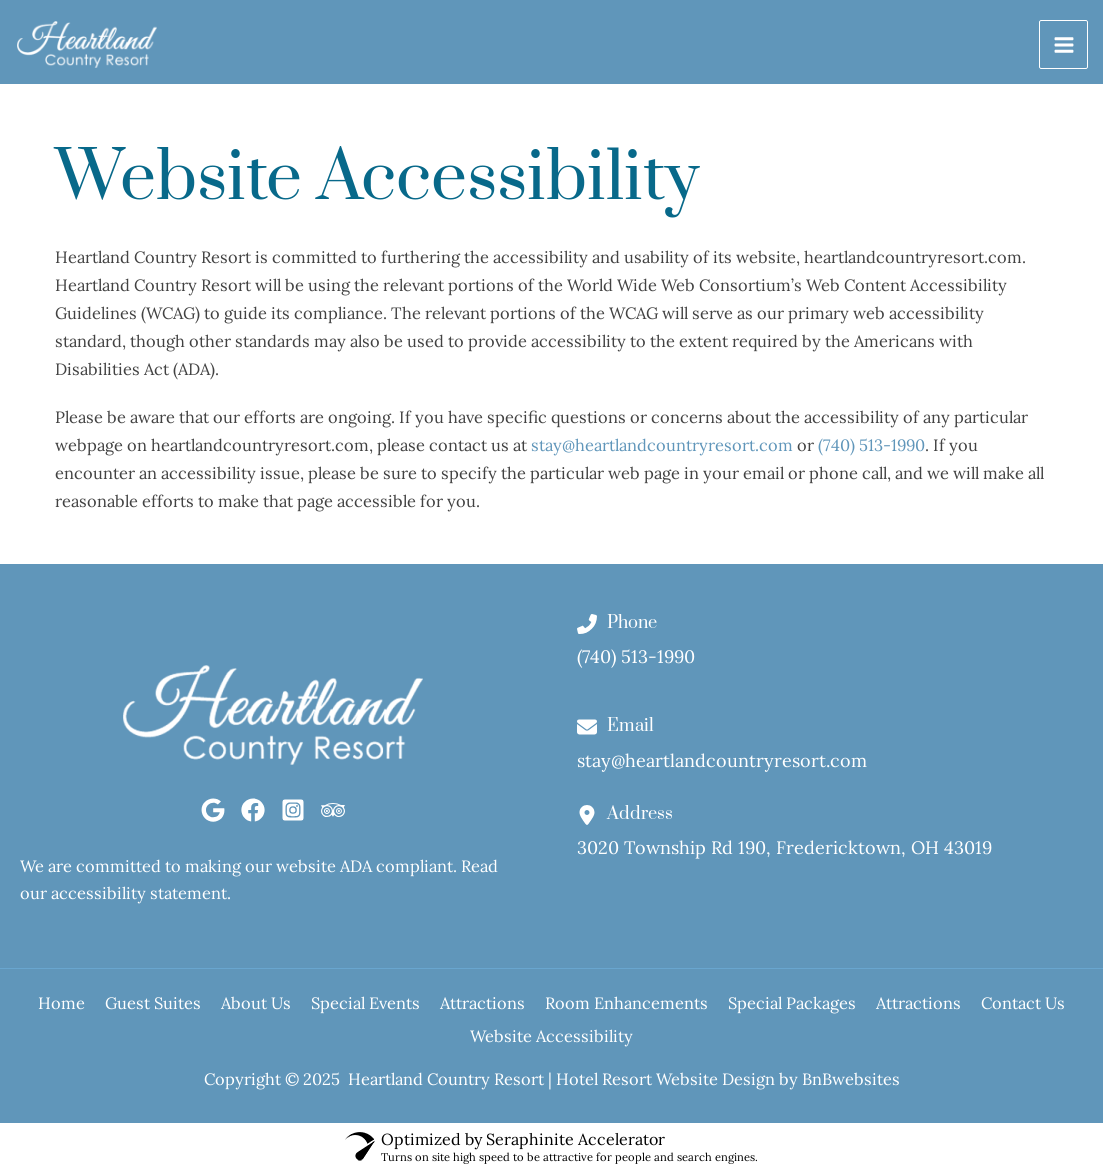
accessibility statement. (141, 899)
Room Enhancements (708, 1009)
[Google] (213, 816)
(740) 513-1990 (871, 450)
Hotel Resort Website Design (665, 1075)
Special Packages (894, 1009)
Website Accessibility (613, 1037)
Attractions (544, 1009)
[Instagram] (293, 816)
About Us (278, 1009)
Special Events (407, 1009)
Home (43, 1009)
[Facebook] (253, 816)
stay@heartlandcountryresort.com (662, 450)
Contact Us (450, 1037)
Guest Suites (155, 1009)
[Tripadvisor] (333, 816)
